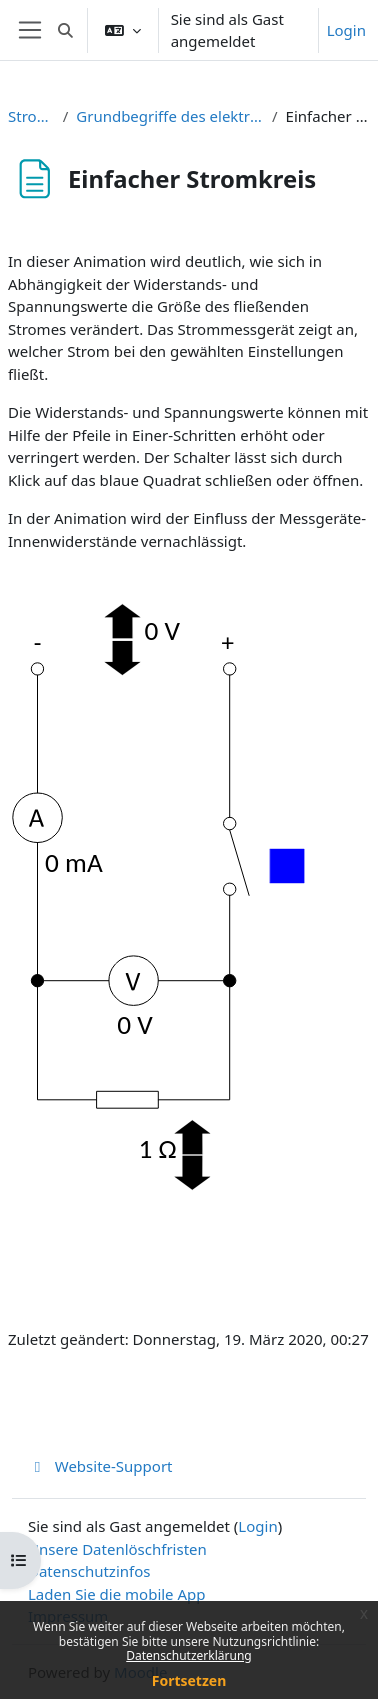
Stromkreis (31, 116)
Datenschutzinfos (89, 1571)
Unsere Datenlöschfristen (117, 1549)
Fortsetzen (189, 1680)
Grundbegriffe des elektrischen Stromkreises (170, 116)
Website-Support (100, 1466)
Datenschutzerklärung (188, 1655)
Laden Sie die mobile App (117, 1594)
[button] (65, 30)
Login (346, 30)
